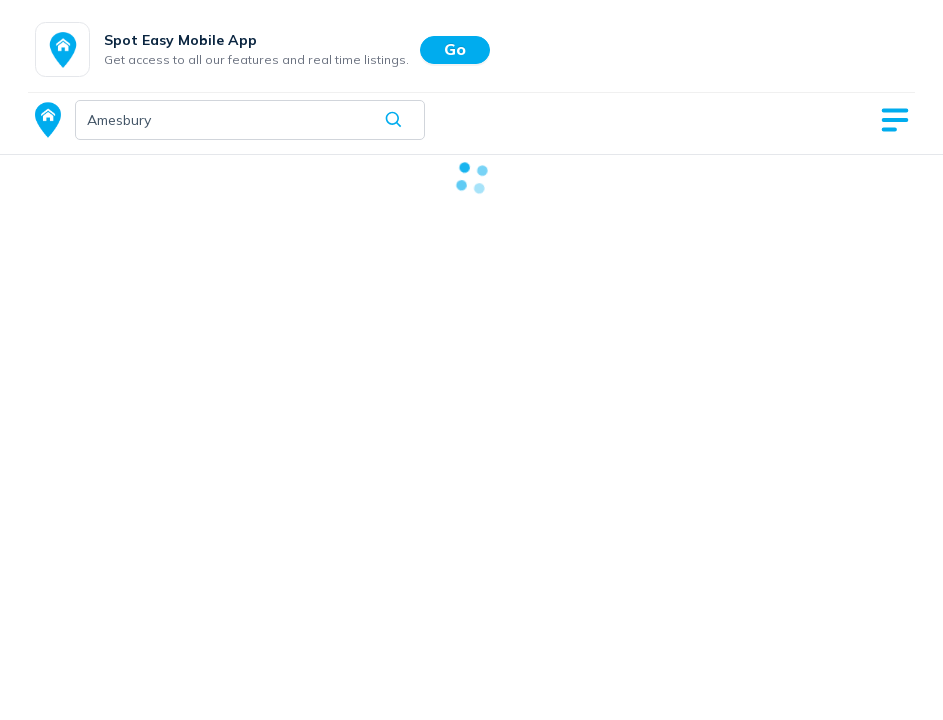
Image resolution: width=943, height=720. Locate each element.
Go (455, 49)
